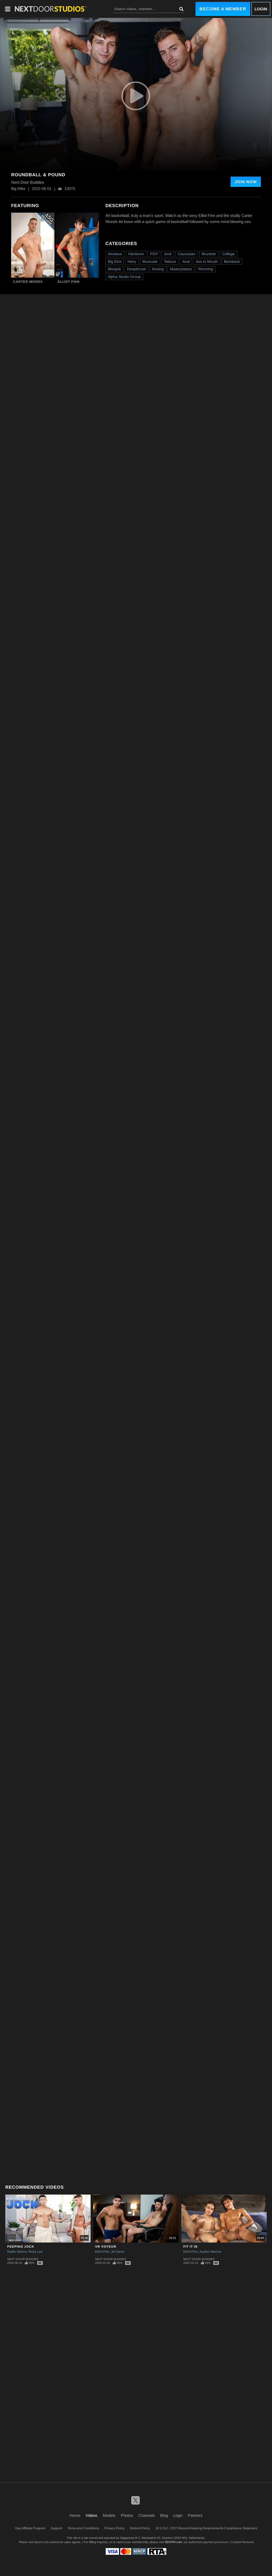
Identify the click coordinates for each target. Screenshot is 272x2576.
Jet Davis (117, 2251)
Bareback (232, 261)
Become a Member (222, 9)
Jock (168, 254)
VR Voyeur (105, 2246)
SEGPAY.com (173, 2542)
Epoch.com (41, 2542)
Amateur (115, 254)
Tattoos (170, 261)
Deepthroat (136, 269)
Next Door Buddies (22, 2259)
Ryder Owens (17, 2251)
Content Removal (242, 2542)
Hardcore (136, 254)
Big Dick (114, 261)
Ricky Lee (35, 2251)
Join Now (246, 181)
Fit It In (190, 2246)
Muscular (150, 261)
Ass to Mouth (207, 261)
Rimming (205, 269)
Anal (186, 261)
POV (154, 254)
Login (260, 9)
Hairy (132, 261)
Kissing (158, 269)
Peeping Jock (20, 2246)
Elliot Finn (69, 282)
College (228, 254)
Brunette (209, 254)
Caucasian (187, 254)
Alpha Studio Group (124, 276)
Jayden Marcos (210, 2251)
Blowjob (114, 269)
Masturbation (181, 269)
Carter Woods (28, 282)
